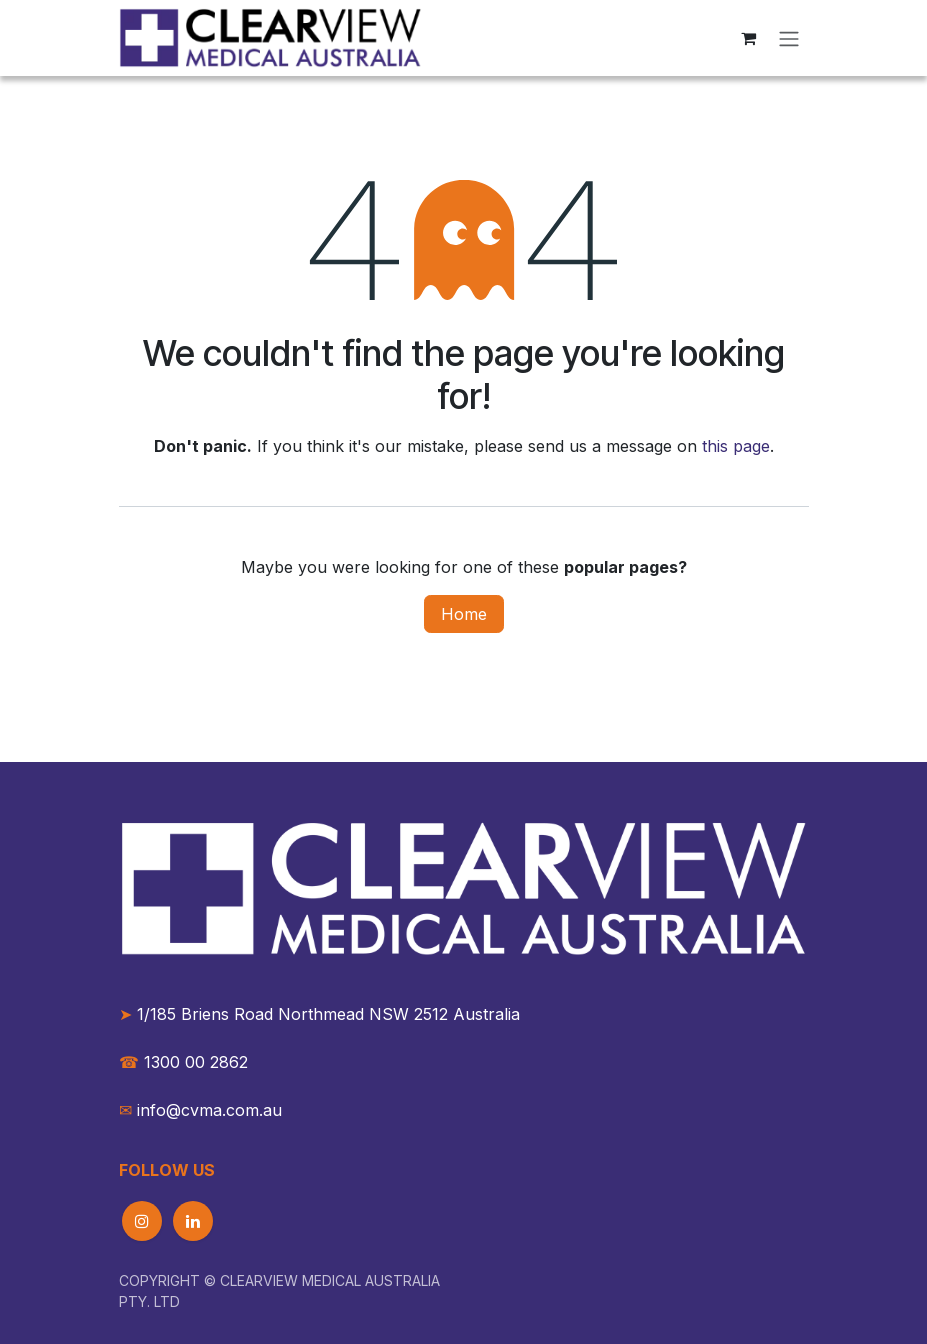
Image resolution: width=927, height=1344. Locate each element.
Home (464, 614)
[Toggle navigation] (789, 38)
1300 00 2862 (183, 1062)
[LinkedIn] (193, 1221)
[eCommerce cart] (749, 38)
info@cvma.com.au (209, 1110)
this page (736, 446)
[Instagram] (142, 1221)
